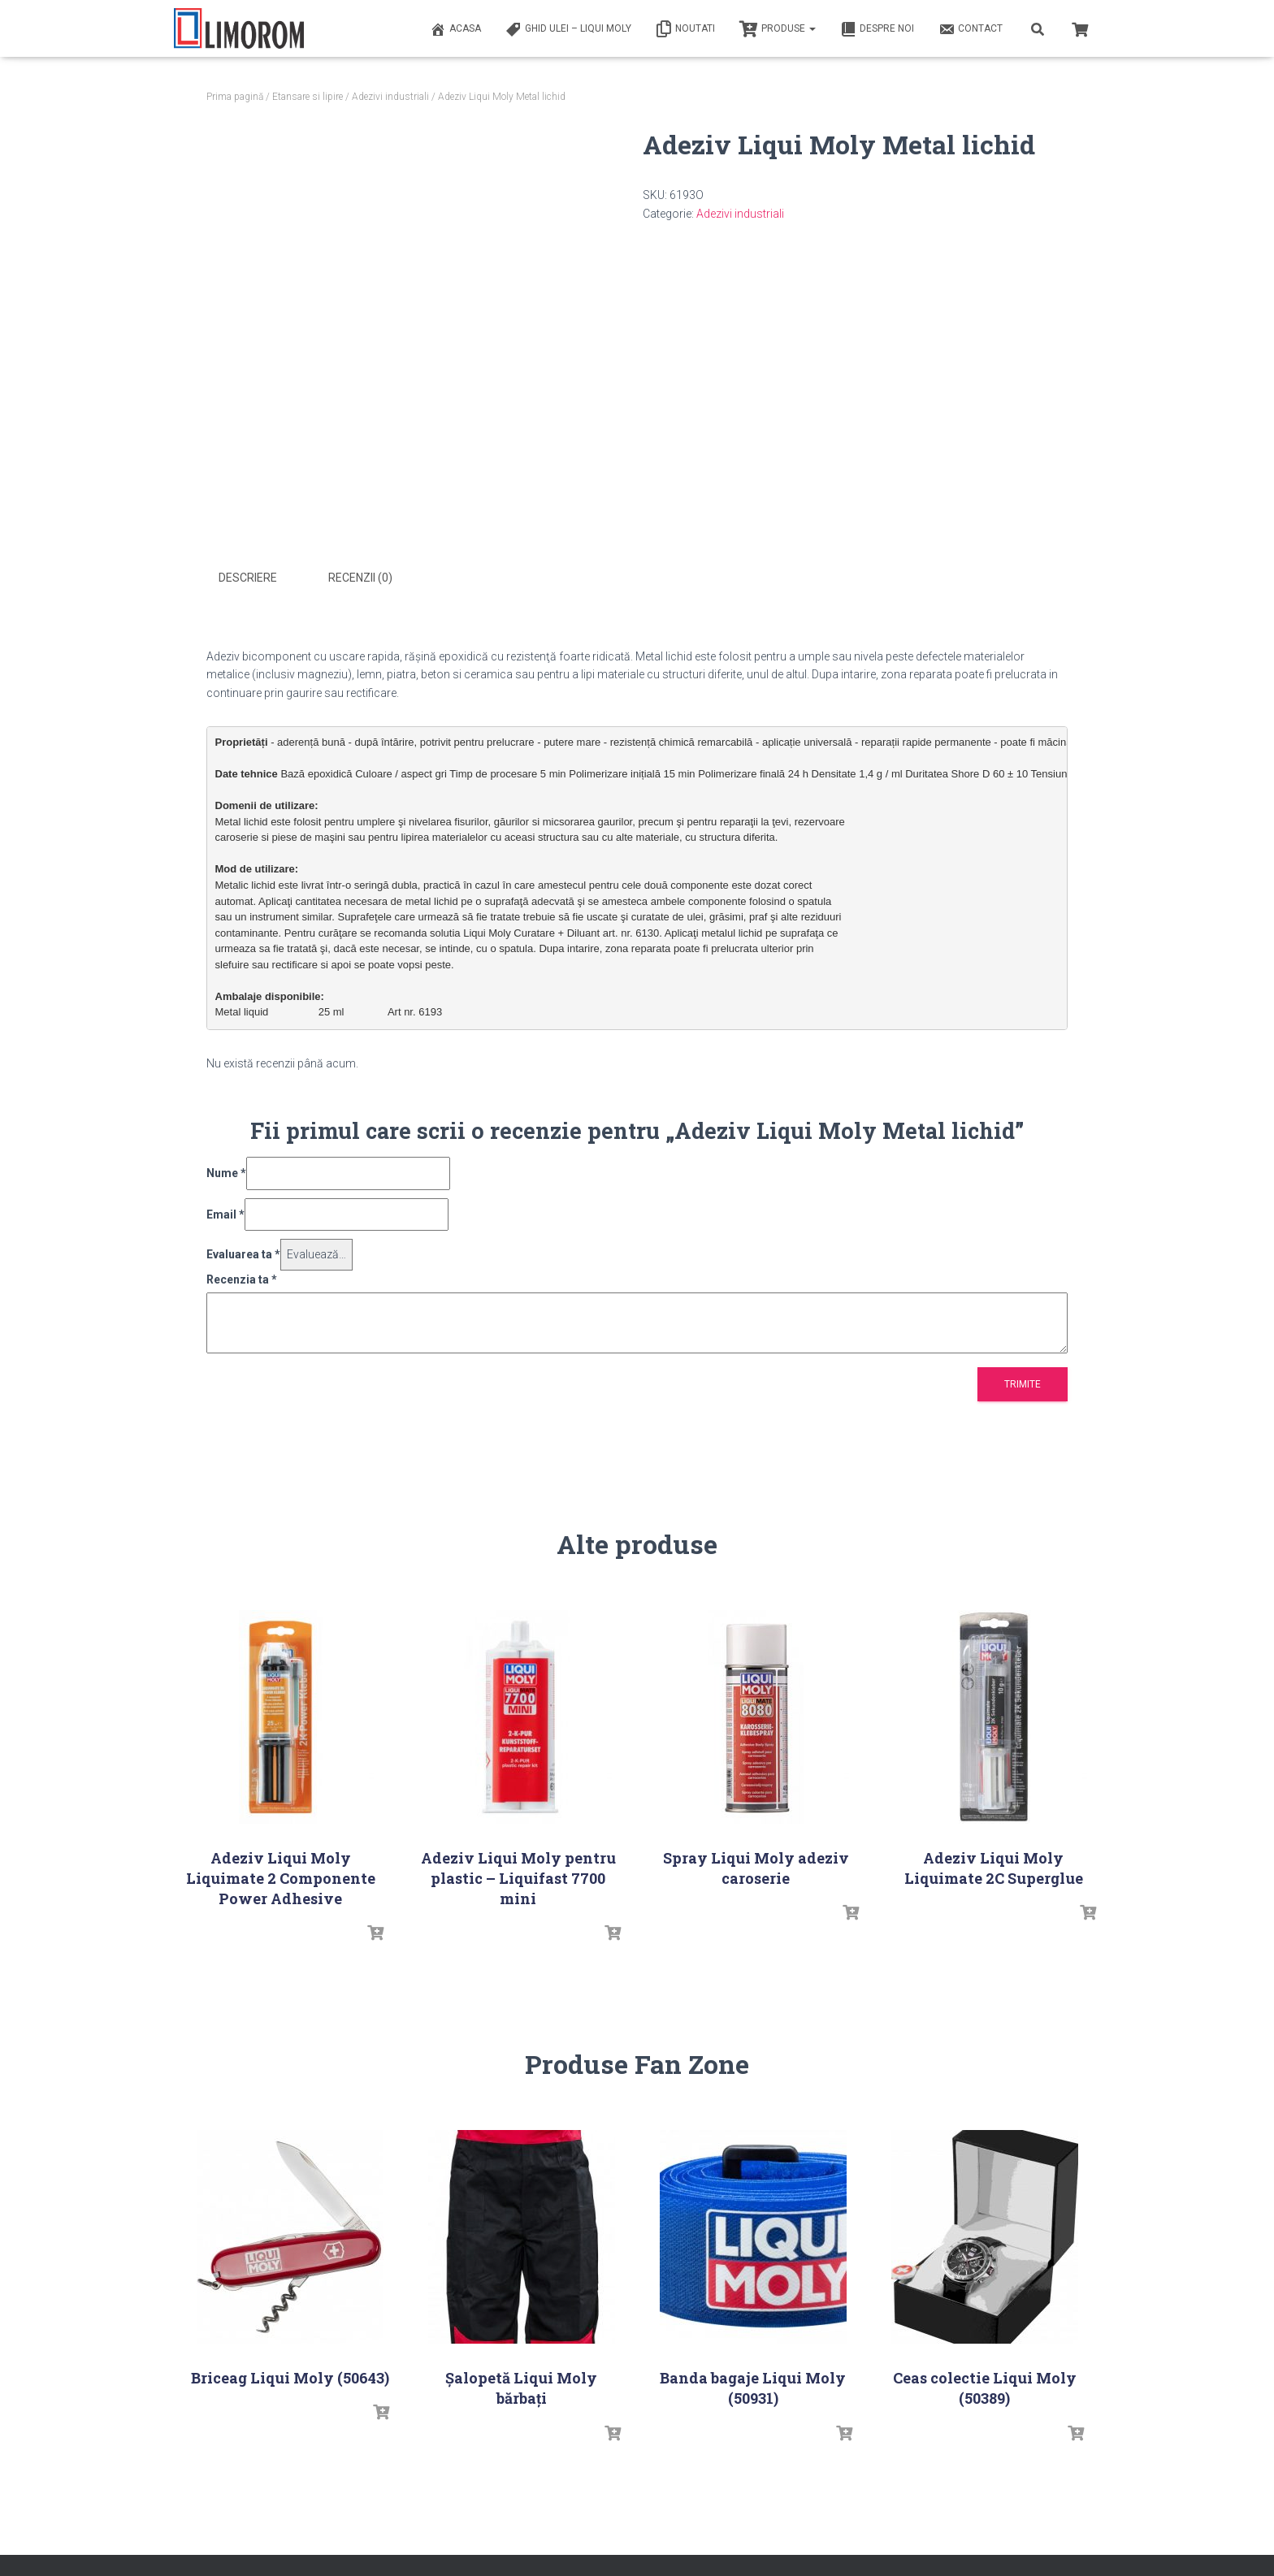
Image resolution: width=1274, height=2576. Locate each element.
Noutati (685, 29)
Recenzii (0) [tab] (360, 577)
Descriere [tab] (248, 577)
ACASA (455, 29)
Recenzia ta (241, 1278)
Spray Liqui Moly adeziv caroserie (756, 1867)
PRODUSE (777, 29)
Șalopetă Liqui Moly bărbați (521, 2387)
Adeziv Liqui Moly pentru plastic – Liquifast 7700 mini (518, 1877)
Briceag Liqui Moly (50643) (290, 2377)
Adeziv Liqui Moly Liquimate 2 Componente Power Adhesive (280, 1877)
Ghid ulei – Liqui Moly (568, 29)
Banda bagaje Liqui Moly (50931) (753, 2387)
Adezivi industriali (390, 96)
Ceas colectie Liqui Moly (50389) (985, 2387)
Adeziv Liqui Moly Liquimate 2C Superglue (993, 1867)
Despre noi (877, 29)
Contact (970, 29)
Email (225, 1212)
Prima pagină (234, 96)
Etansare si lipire (307, 96)
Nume (226, 1172)
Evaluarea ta (243, 1253)
